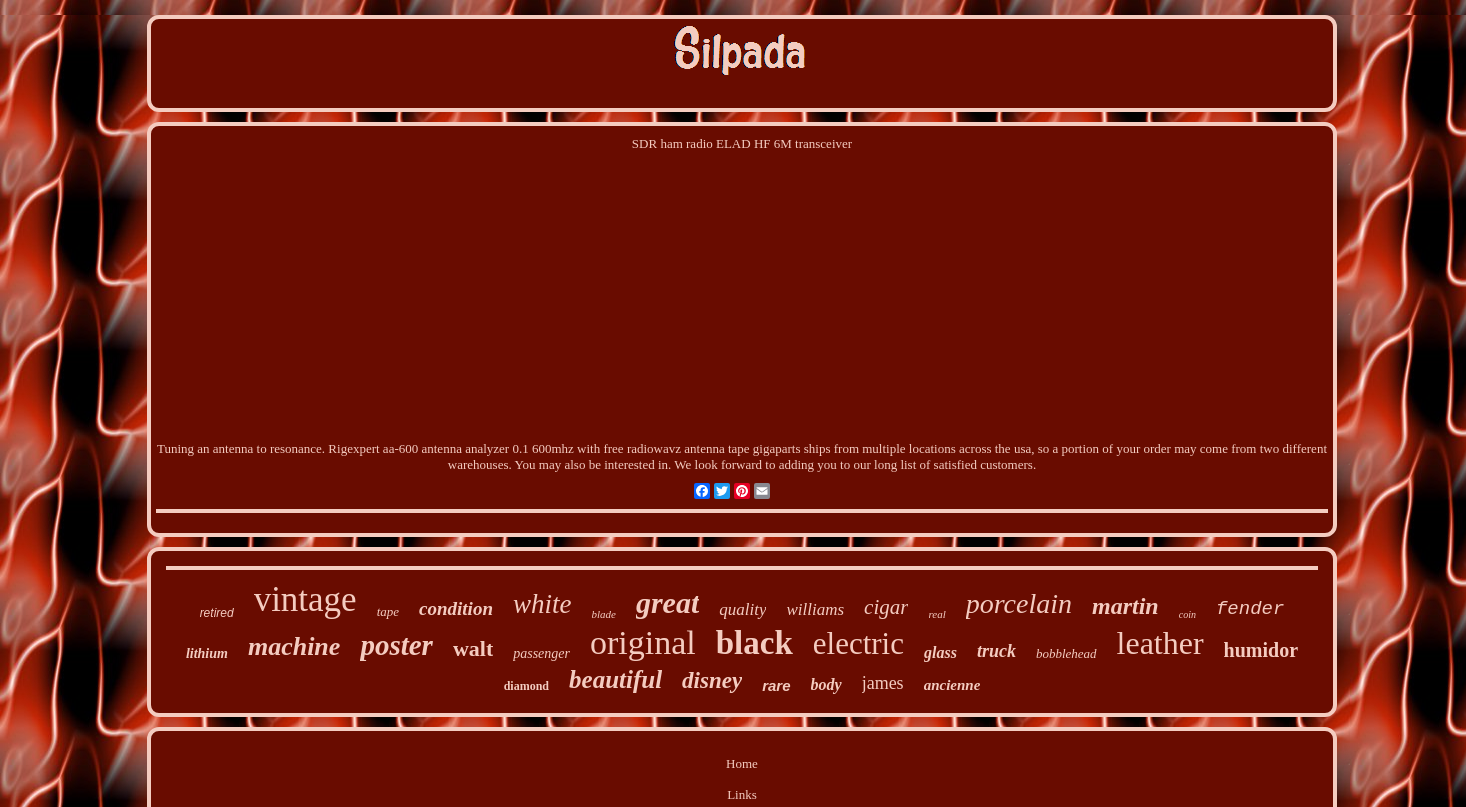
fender (1250, 609)
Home (742, 763)
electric (858, 643)
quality (742, 609)
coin (1187, 614)
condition (456, 608)
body (826, 684)
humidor (1261, 650)
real (936, 614)
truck (996, 651)
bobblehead (1066, 653)
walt (473, 648)
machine (294, 646)
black (754, 643)
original (643, 642)
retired (217, 613)
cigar (886, 607)
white (542, 604)
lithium (207, 653)
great (667, 602)
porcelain (1019, 603)
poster (396, 645)
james (883, 683)
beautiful (615, 679)
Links (742, 794)
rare (776, 685)
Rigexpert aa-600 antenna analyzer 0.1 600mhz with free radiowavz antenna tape (538, 448)
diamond (526, 686)
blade (603, 614)
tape (388, 611)
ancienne (952, 685)
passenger (541, 653)
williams (815, 609)
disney (712, 680)
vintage (305, 599)
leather (1160, 643)
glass (940, 652)
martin (1125, 606)
